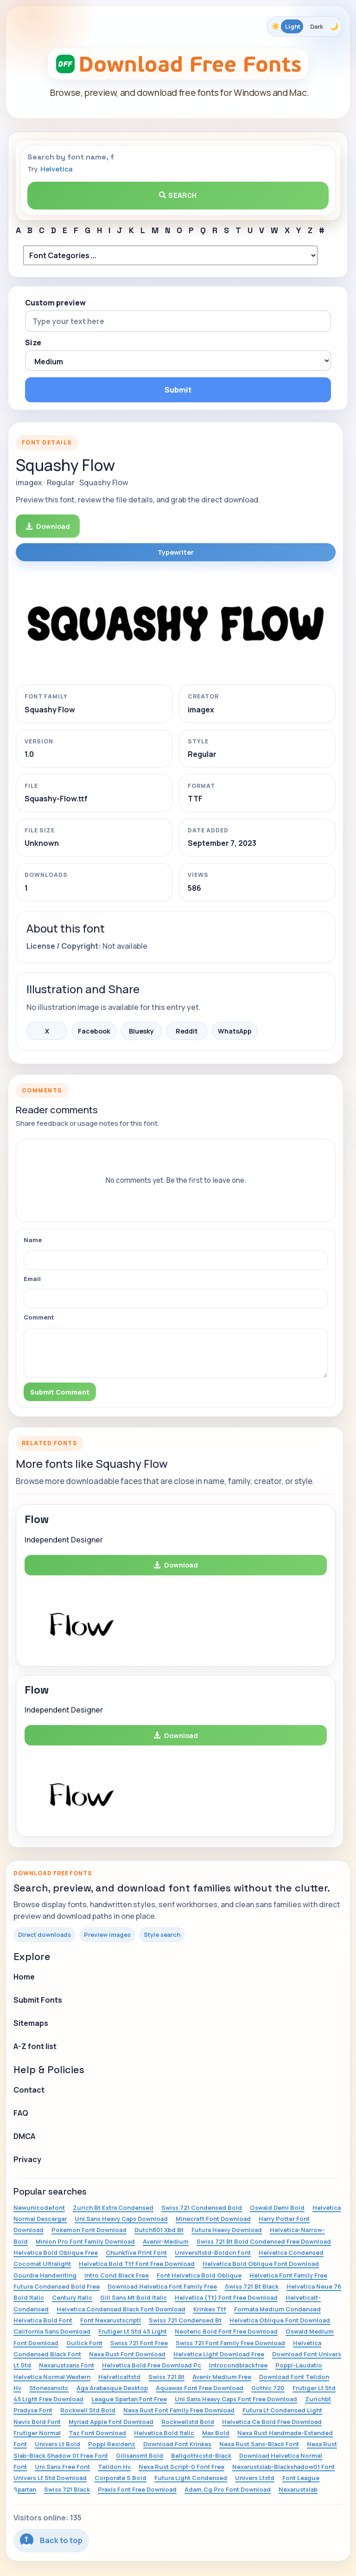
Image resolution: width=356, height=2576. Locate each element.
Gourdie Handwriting (44, 2275)
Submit (178, 390)
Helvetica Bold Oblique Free (55, 2252)
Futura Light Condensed (190, 2478)
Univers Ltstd (254, 2478)
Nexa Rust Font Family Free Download (179, 2410)
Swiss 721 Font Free (139, 2343)
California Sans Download (51, 2331)
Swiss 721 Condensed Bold (201, 2207)
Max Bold (215, 2433)
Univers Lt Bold (57, 2444)
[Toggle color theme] (305, 26)
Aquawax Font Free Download (199, 2388)
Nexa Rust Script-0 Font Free (181, 2466)
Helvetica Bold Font (42, 2320)
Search (178, 195)
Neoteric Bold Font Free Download (226, 2331)
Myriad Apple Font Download (111, 2421)
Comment (39, 1317)
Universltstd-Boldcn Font (213, 2252)
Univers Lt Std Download (50, 2478)
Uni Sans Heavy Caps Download (121, 2218)
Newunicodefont (39, 2207)
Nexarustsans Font (66, 2365)
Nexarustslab (298, 2489)
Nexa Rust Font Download (127, 2354)
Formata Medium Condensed (277, 2309)
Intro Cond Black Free (116, 2275)
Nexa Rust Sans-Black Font (259, 2444)
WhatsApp (235, 1031)
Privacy (27, 2159)
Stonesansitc (49, 2388)
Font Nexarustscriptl (110, 2320)
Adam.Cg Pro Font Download (227, 2489)
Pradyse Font (32, 2410)
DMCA (24, 2136)
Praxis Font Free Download (137, 2489)
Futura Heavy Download (226, 2230)
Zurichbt (318, 2399)
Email (32, 1279)
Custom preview (55, 302)
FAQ (20, 2113)
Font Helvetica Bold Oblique (199, 2275)
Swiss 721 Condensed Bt (185, 2320)
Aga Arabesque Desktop (112, 2388)
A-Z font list (35, 2046)
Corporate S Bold (120, 2478)
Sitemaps (30, 2023)
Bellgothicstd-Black (201, 2455)
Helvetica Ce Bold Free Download (272, 2421)
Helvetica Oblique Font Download (279, 2320)
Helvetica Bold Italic (164, 2433)
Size (33, 342)
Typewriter (176, 552)
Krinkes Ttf (209, 2309)
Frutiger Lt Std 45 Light (132, 2331)
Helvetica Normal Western (51, 2377)
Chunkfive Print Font (136, 2252)
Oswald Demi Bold (277, 2207)
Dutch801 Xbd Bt (159, 2230)
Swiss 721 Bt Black (252, 2286)
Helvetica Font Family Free (288, 2275)
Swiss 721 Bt (166, 2377)
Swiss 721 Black (67, 2489)
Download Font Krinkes (177, 2444)
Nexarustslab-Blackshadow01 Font (283, 2466)
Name (33, 1240)
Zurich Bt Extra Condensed (113, 2207)
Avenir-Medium (166, 2241)
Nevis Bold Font (37, 2421)
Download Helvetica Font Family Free (162, 2286)
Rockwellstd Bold (187, 2421)
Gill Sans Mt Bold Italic (133, 2297)
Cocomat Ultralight (42, 2263)
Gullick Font (84, 2343)
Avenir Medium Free (221, 2377)
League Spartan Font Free (129, 2399)
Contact (28, 2090)
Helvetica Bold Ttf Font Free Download (137, 2263)
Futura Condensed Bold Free (56, 2286)
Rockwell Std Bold (87, 2410)
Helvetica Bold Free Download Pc (151, 2365)
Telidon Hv (114, 2466)
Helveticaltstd (119, 2377)
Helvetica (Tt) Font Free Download (226, 2297)
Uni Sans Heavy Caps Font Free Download (236, 2399)
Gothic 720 (268, 2388)
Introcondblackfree (238, 2365)
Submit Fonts (37, 2000)
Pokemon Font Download (89, 2230)
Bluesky (141, 1031)
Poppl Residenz (111, 2444)
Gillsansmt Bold (139, 2455)
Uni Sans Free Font (62, 2466)
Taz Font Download (97, 2433)
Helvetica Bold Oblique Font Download (261, 2263)
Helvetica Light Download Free (218, 2354)
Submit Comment (59, 1392)
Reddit (187, 1031)
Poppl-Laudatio (298, 2365)
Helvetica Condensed (291, 2252)
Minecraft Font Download (213, 2218)
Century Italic (72, 2297)
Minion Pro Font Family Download (85, 2241)
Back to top (51, 2540)
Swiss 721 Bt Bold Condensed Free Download (264, 2241)
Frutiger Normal (37, 2433)
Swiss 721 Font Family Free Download (230, 2343)
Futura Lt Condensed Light (282, 2410)
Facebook (94, 1031)
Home (24, 1977)
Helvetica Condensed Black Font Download (121, 2309)
